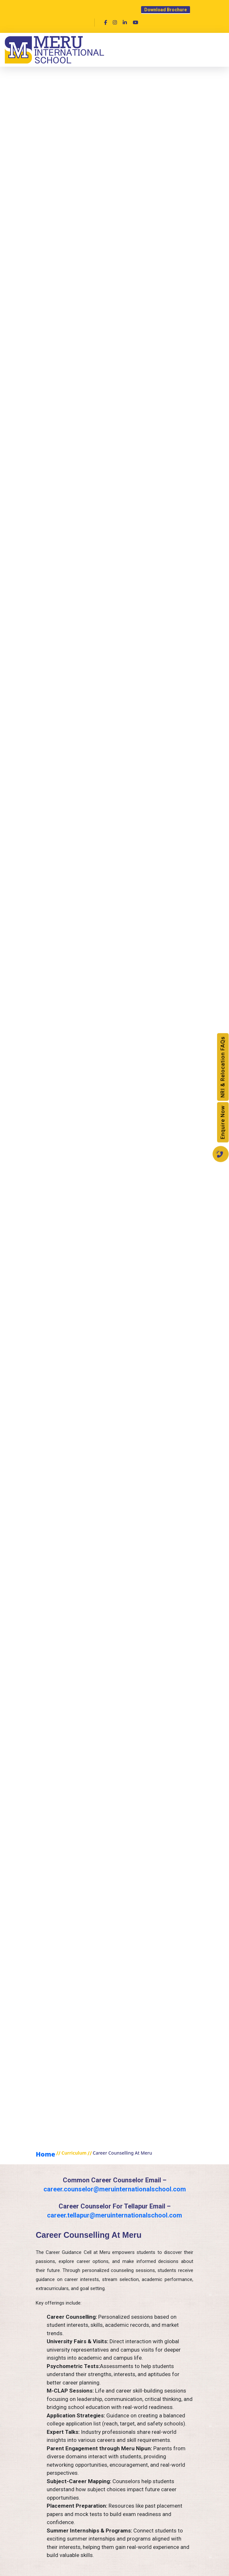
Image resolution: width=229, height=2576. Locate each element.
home (45, 2154)
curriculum (74, 2153)
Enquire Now (222, 1122)
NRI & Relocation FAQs (222, 1066)
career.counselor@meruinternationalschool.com (114, 2189)
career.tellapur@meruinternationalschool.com (114, 2215)
